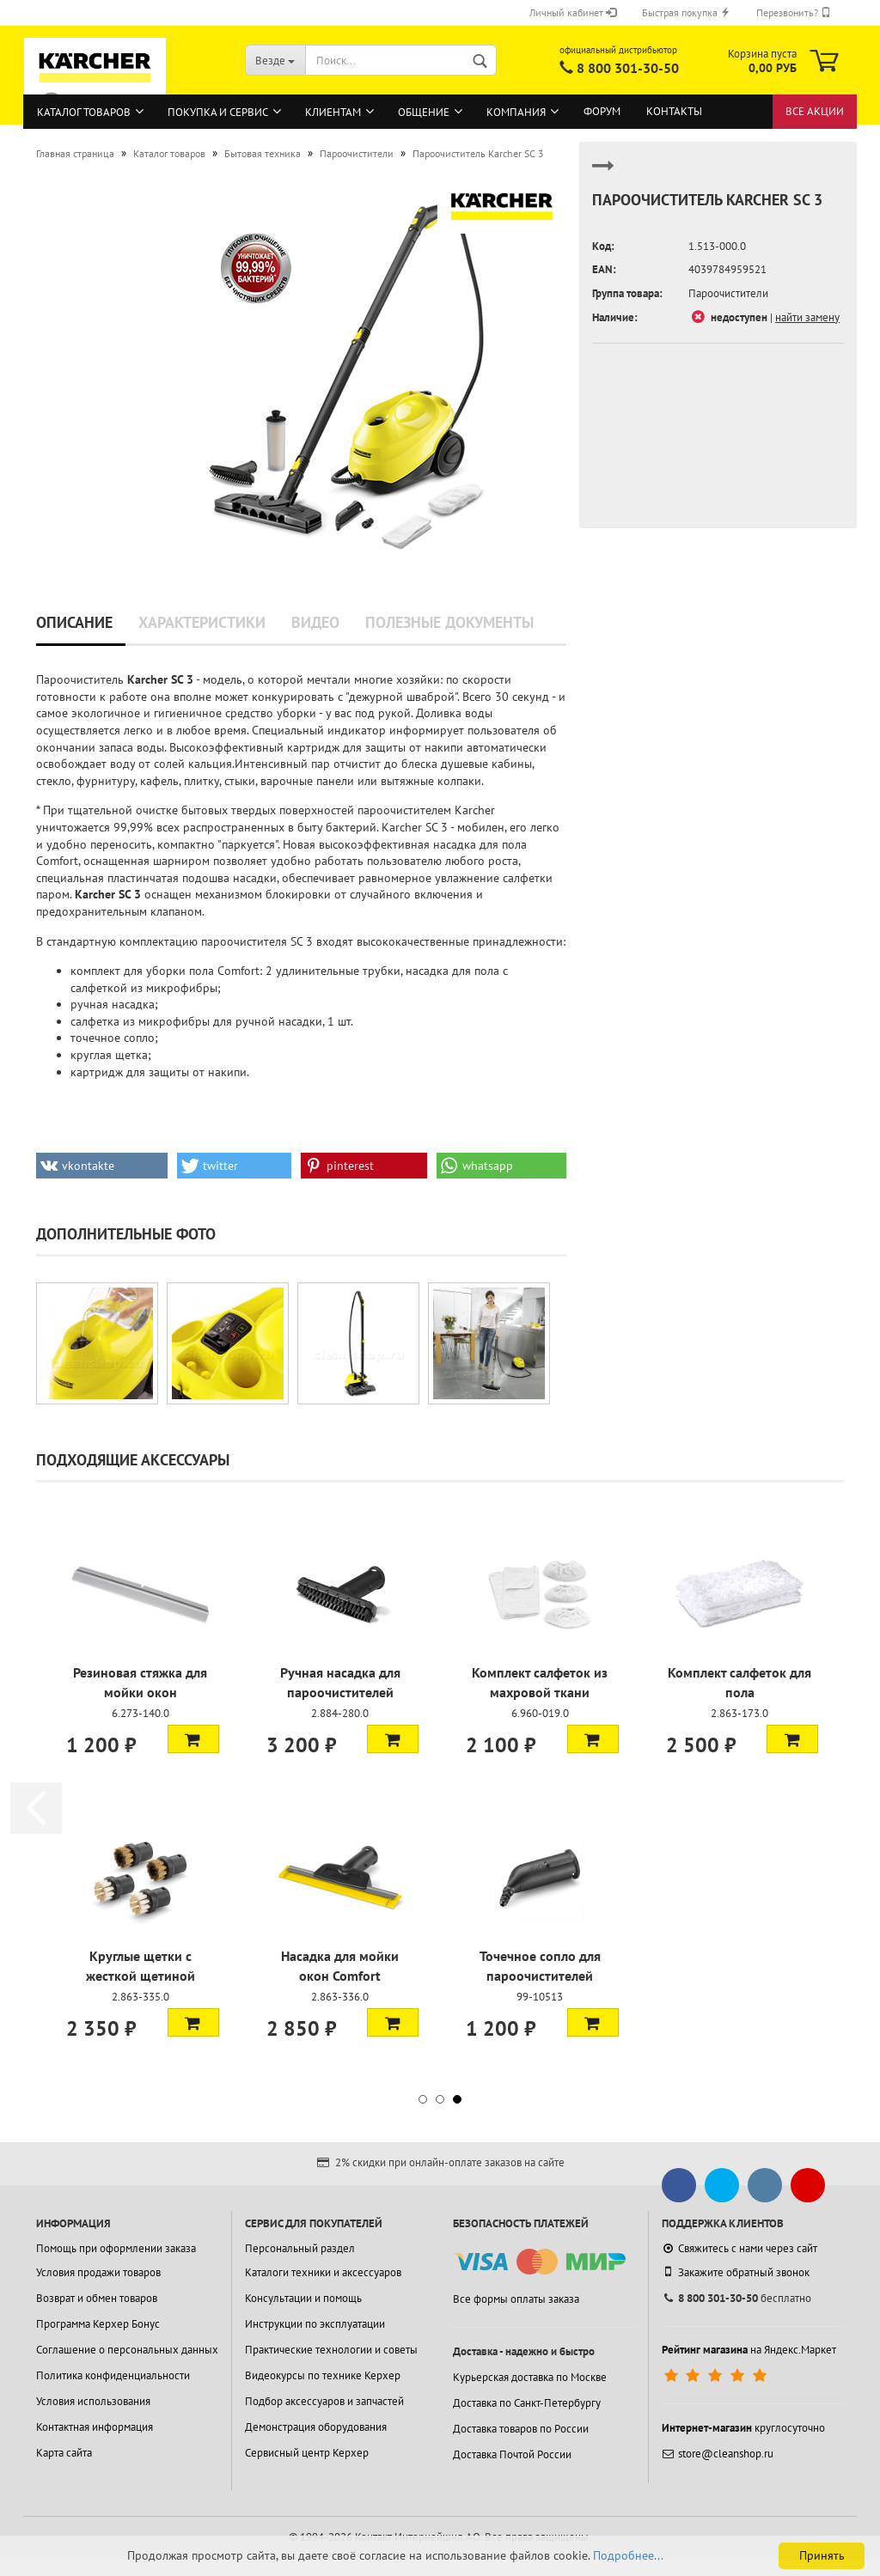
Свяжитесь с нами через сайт (739, 2248)
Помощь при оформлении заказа (116, 2248)
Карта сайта (64, 2452)
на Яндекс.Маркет (749, 2349)
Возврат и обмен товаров (96, 2298)
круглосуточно (743, 2428)
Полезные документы (449, 622)
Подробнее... (628, 2555)
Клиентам (333, 112)
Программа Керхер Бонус (98, 2324)
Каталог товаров (84, 112)
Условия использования (93, 2401)
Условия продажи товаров (98, 2272)
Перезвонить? (793, 12)
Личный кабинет (572, 12)
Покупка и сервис (218, 112)
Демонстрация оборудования (316, 2427)
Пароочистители (728, 293)
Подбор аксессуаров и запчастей (324, 2401)
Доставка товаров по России (521, 2428)
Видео (315, 622)
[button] (102, 1165)
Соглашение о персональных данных (127, 2349)
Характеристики (202, 622)
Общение (423, 112)
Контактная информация (94, 2427)
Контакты (674, 111)
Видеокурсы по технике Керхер (322, 2375)
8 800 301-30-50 (628, 67)
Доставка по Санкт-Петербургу (527, 2403)
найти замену (807, 317)
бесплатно (736, 2298)
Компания (516, 112)
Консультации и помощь (303, 2298)
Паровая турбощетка (140, 1672)
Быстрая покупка (686, 12)
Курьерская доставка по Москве (530, 2377)
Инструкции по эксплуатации (315, 2324)
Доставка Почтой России (512, 2454)
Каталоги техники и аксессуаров (323, 2272)
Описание (74, 622)
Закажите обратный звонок (736, 2272)
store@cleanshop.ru (717, 2453)
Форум (602, 111)
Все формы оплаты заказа (516, 2299)
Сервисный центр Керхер (307, 2452)
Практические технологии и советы (331, 2349)
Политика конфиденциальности (113, 2375)
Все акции (814, 111)
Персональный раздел (300, 2248)
